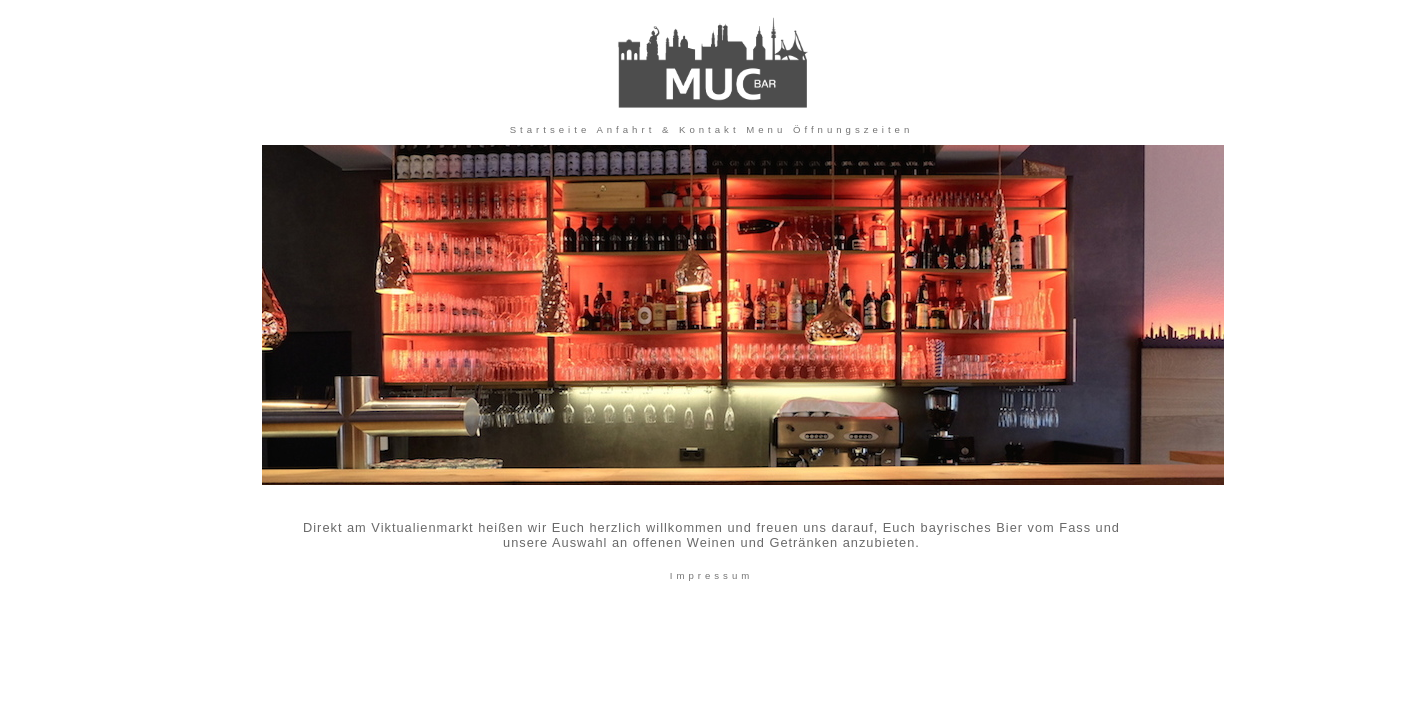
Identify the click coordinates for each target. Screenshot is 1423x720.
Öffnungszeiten (853, 129)
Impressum (711, 575)
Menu (766, 129)
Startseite (550, 129)
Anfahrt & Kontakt (667, 129)
